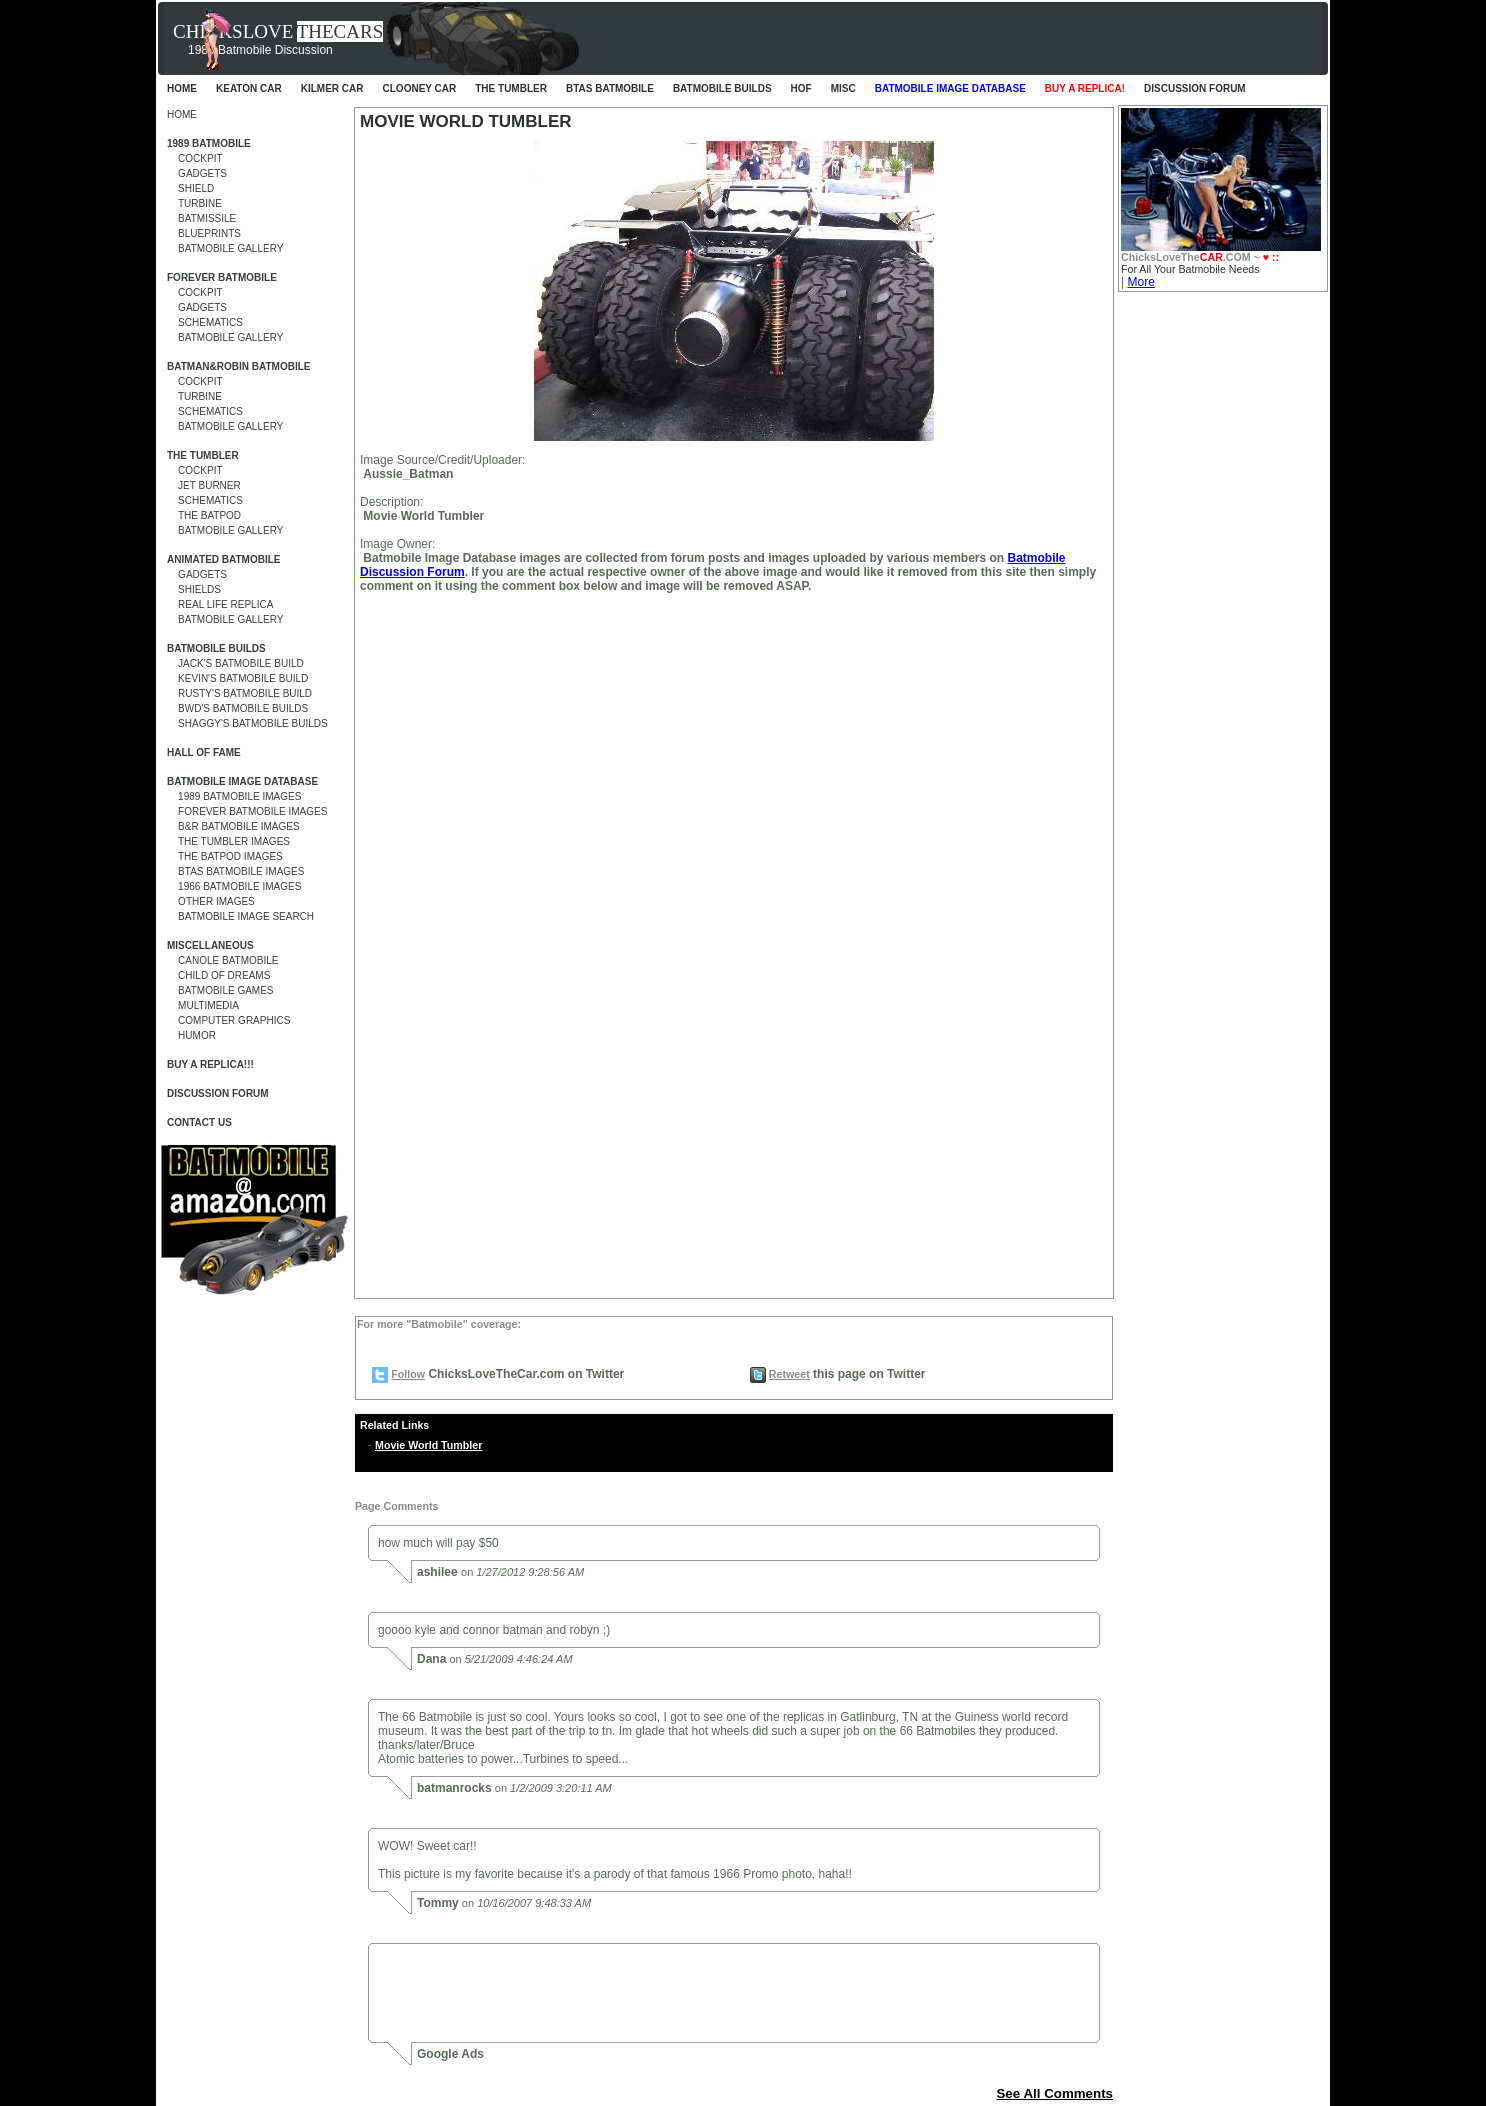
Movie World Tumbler (428, 1445)
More (1140, 282)
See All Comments (1054, 2093)
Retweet (789, 1374)
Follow (408, 1374)
